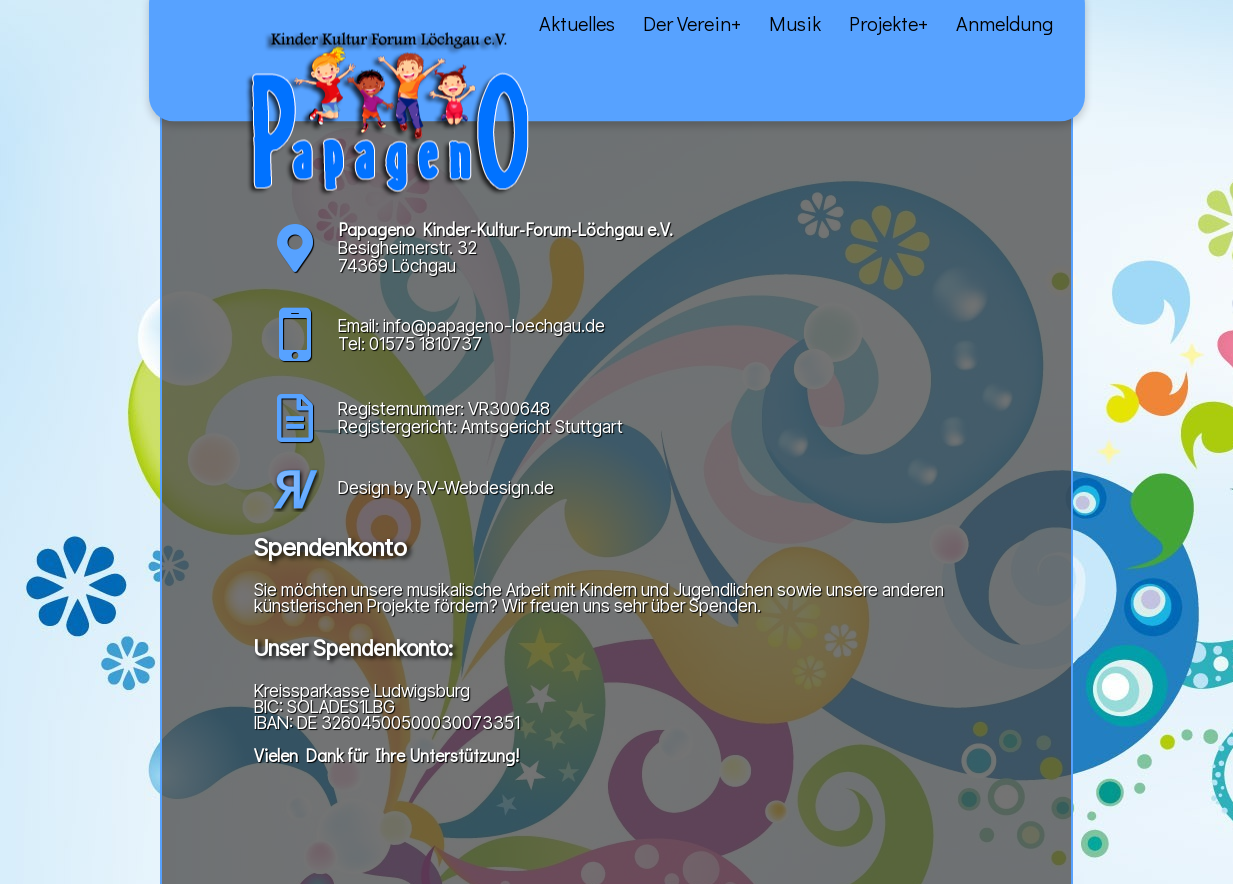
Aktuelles (74, 40)
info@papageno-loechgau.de (494, 325)
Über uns (146, 40)
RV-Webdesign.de (485, 487)
